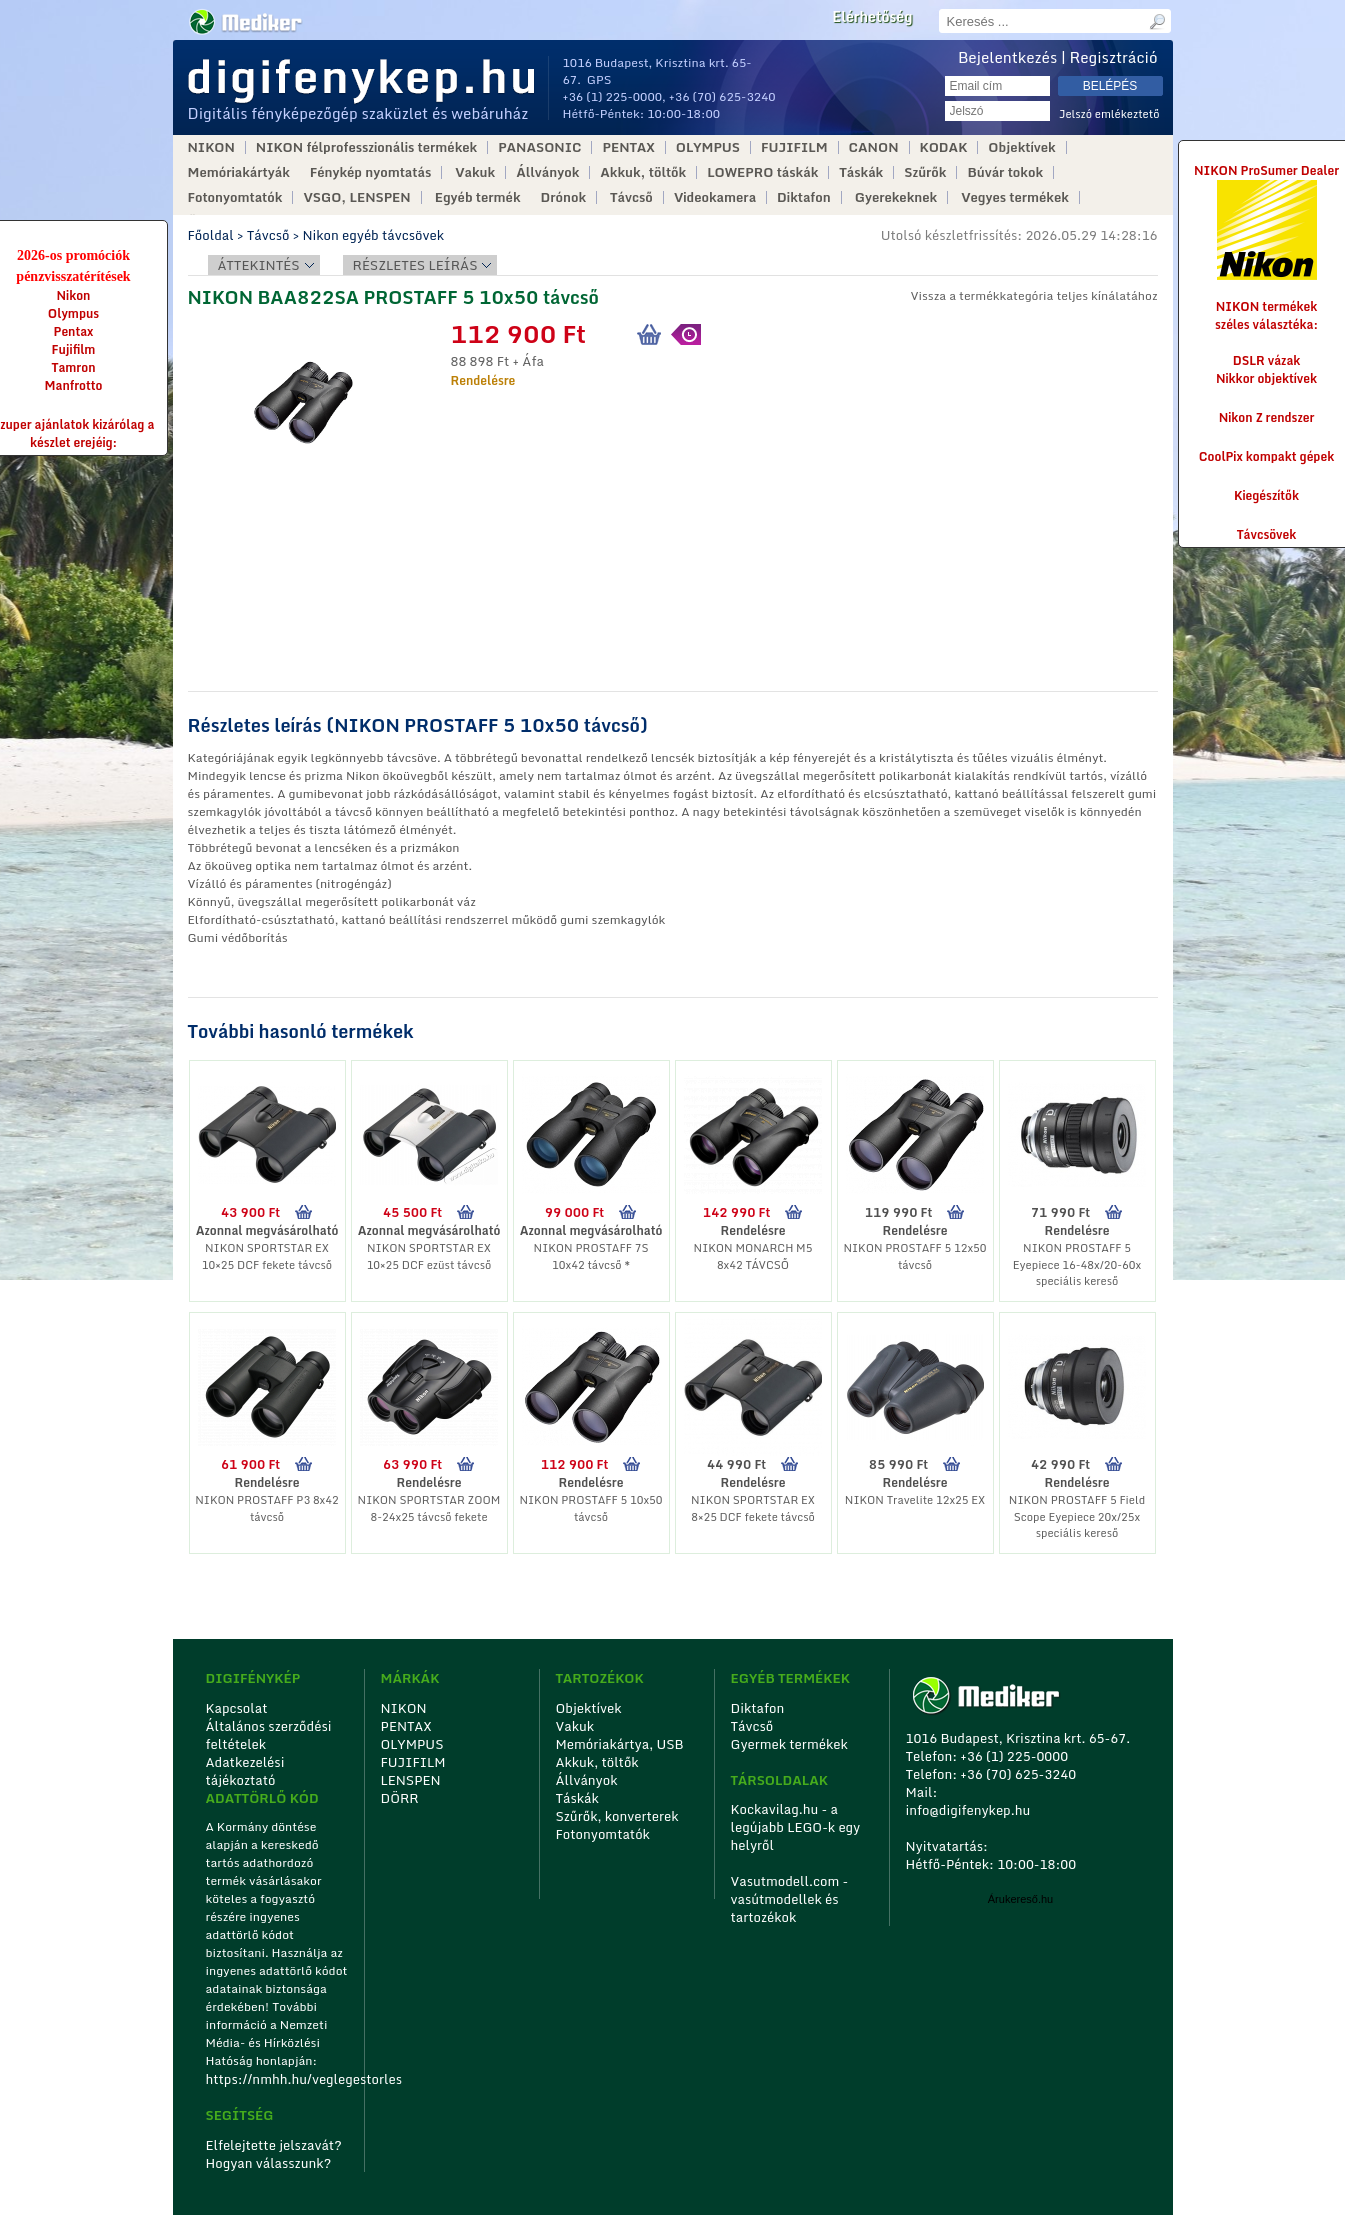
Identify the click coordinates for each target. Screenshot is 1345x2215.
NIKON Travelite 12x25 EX (915, 1500)
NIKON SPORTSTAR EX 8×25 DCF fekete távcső (753, 1508)
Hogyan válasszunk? (269, 2163)
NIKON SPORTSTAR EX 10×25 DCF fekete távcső (267, 1256)
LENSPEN (411, 1780)
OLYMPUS (708, 147)
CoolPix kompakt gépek (1266, 456)
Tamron (73, 367)
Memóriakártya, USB (620, 1744)
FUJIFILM (794, 147)
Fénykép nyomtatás (370, 172)
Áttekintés (259, 265)
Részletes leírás (415, 265)
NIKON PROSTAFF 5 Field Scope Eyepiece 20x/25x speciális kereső (1077, 1516)
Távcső (631, 197)
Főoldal (211, 235)
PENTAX (628, 147)
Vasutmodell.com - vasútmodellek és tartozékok (790, 1899)
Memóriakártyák (239, 172)
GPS (599, 79)
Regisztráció (1114, 57)
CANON (874, 147)
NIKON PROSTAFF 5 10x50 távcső (590, 1508)
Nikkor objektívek (1266, 378)
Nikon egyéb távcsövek (373, 235)
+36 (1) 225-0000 (613, 96)
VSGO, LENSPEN (356, 197)
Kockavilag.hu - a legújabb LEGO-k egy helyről (796, 1827)
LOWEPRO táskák (762, 172)
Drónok (564, 197)
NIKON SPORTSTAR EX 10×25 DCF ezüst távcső (429, 1256)
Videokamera (715, 197)
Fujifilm (74, 349)
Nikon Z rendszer (1267, 417)
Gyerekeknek (896, 197)
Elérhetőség (872, 17)
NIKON (211, 147)
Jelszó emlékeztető (1109, 114)
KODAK (944, 147)
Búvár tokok (1005, 172)
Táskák (861, 172)
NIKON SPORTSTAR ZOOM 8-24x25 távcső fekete (429, 1508)
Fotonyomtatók (235, 197)
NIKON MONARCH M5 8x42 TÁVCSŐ (753, 1256)
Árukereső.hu (1020, 1899)
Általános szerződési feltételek (269, 1735)
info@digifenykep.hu (968, 1810)
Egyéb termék (478, 197)
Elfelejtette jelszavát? (274, 2145)
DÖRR (400, 1798)
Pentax (74, 331)
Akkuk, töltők (643, 172)
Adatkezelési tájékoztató (245, 1771)
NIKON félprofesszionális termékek (366, 147)
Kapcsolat (237, 1708)
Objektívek (1021, 147)
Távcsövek (1267, 534)
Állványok (547, 172)
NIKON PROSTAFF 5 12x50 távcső (914, 1256)
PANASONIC (539, 147)
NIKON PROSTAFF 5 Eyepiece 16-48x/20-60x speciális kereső (1077, 1264)
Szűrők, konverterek (617, 1816)
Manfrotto (74, 385)
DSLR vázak (1267, 360)
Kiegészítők (1266, 495)
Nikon (74, 295)
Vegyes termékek (1015, 197)
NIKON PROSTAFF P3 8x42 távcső (266, 1508)
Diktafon (804, 197)
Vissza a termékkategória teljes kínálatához (1033, 295)
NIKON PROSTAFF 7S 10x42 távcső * (591, 1256)
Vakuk (475, 172)
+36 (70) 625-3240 (722, 96)
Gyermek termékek (789, 1744)
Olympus (73, 313)
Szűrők (925, 172)
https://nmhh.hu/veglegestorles (278, 2079)
